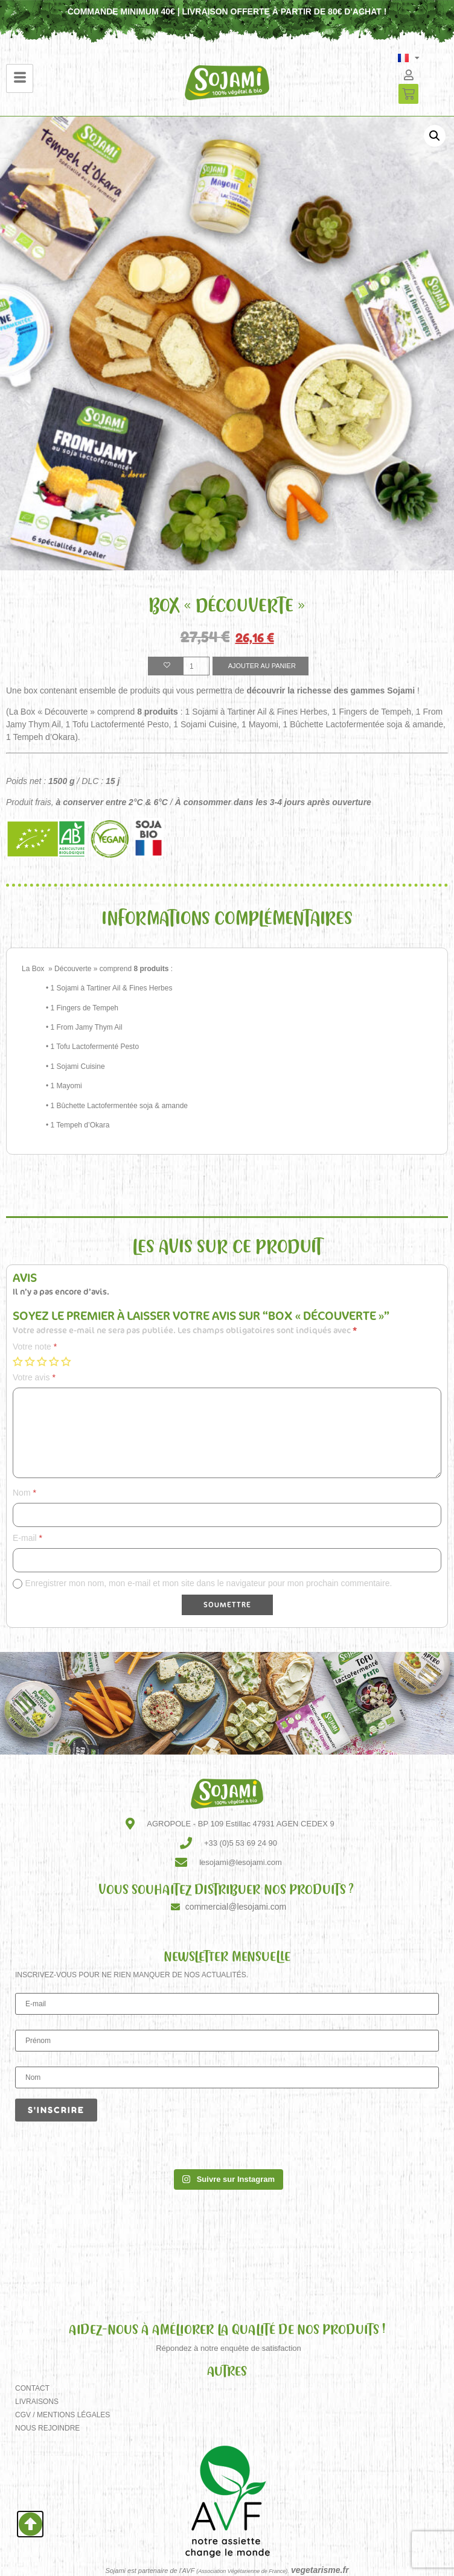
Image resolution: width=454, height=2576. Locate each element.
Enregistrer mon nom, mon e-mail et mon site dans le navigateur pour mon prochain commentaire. (208, 1583)
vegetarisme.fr (320, 2570)
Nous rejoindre (47, 2428)
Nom (24, 1492)
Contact (32, 2388)
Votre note (35, 1346)
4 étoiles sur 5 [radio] (54, 1361)
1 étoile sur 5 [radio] (17, 1361)
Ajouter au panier (262, 665)
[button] (435, 136)
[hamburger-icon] (19, 78)
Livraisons (37, 2401)
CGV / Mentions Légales (62, 2415)
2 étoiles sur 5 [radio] (29, 1361)
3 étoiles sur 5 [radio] (41, 1361)
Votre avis (34, 1377)
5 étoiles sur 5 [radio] (66, 1361)
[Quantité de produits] (196, 666)
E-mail (27, 1538)
